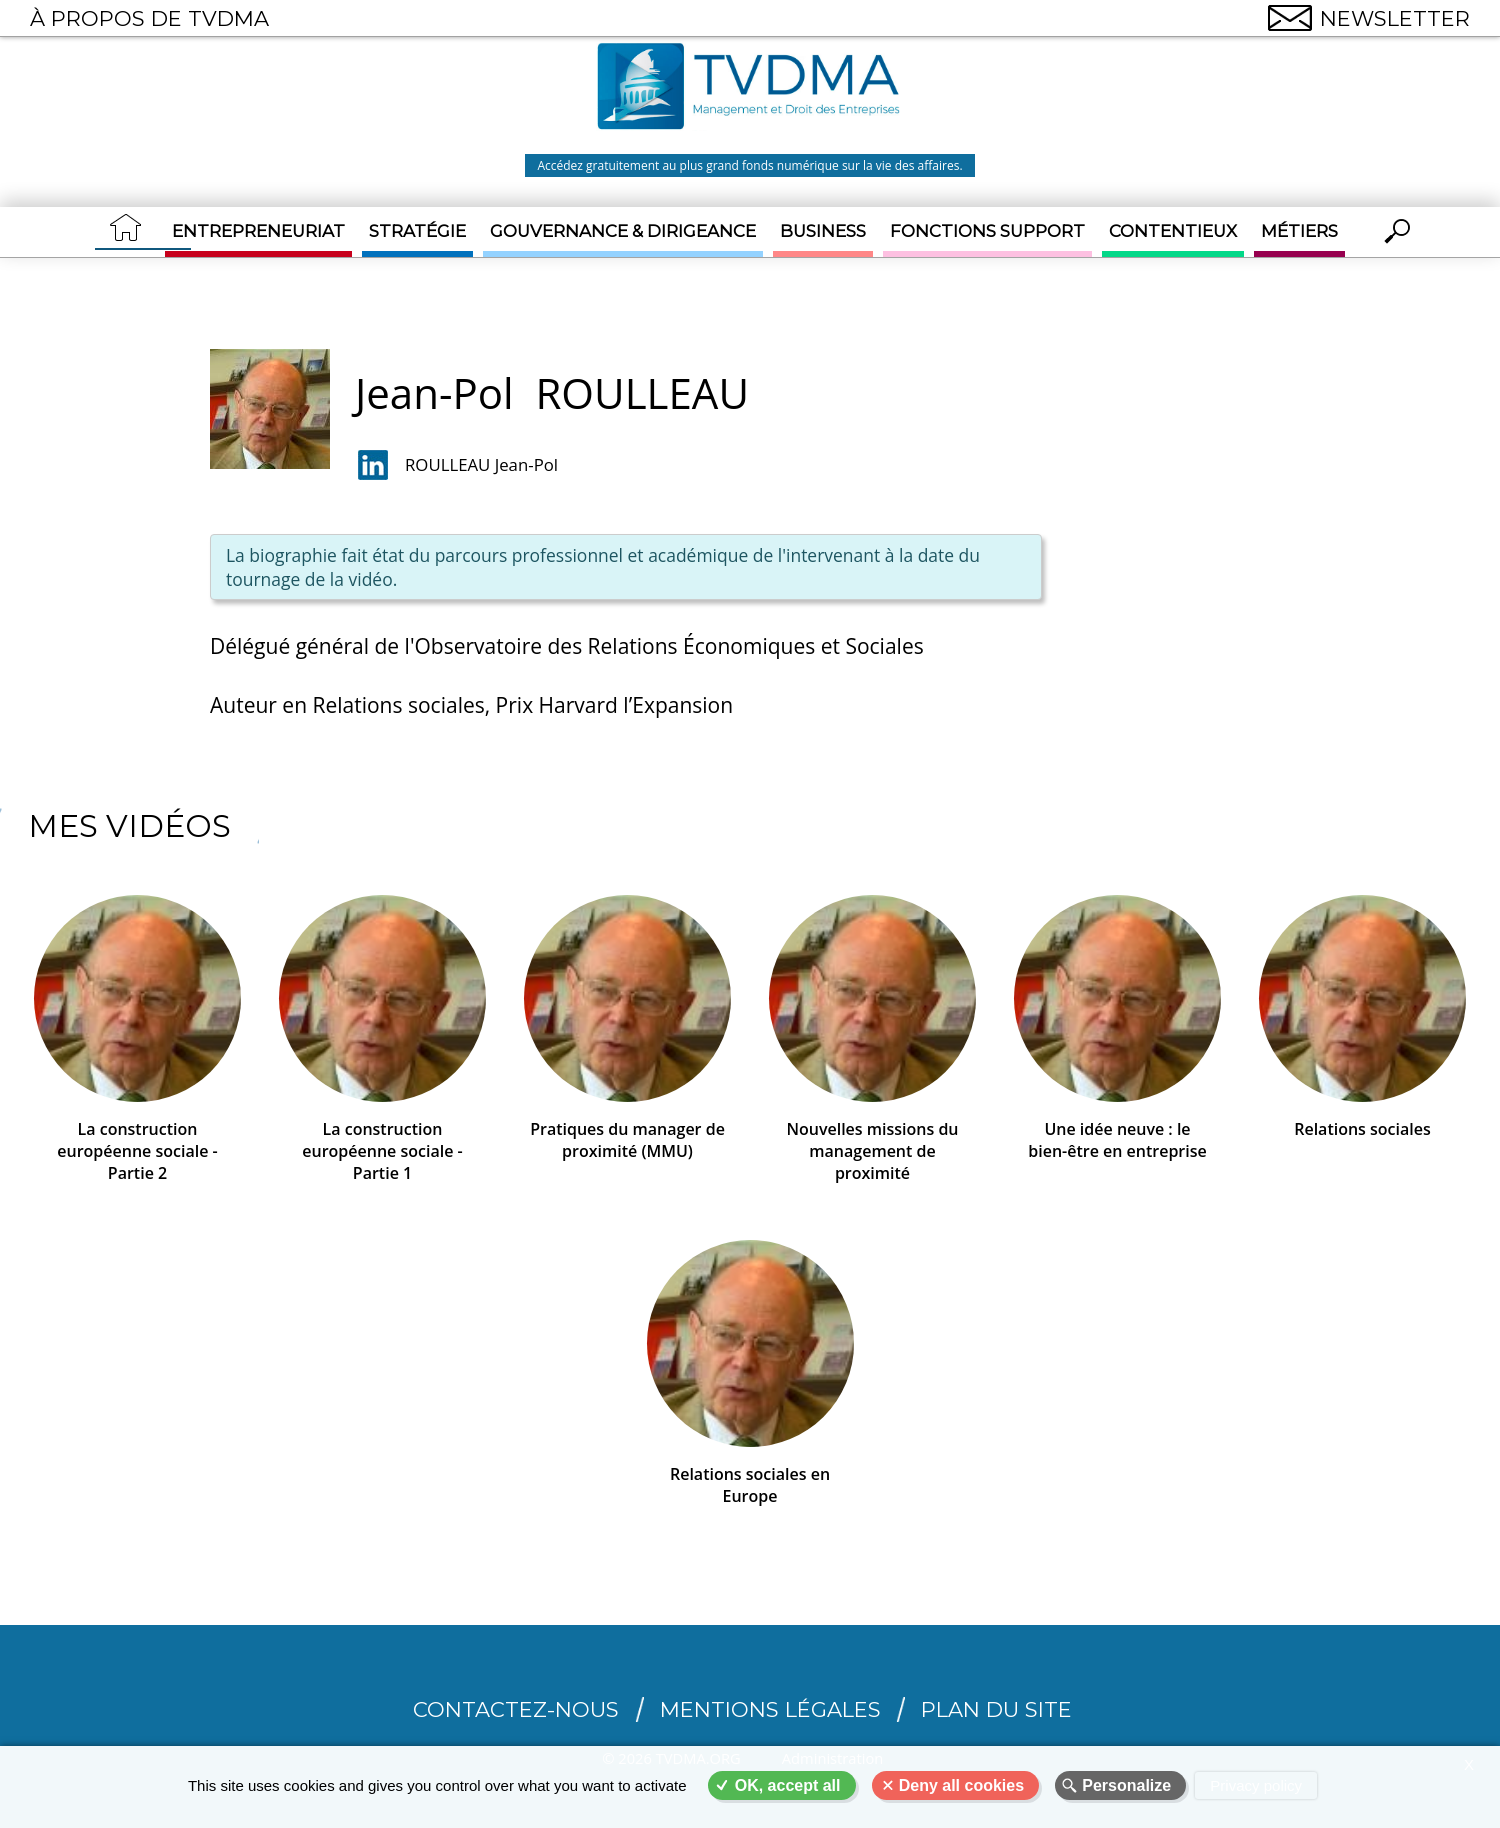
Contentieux (1173, 231)
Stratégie (417, 231)
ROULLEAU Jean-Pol (481, 463)
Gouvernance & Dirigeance (623, 231)
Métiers (1299, 231)
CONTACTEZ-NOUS (516, 1704)
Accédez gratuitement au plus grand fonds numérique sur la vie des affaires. (749, 165)
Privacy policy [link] (1256, 1785)
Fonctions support (987, 231)
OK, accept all (788, 1785)
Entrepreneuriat (258, 231)
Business (823, 231)
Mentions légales (770, 1704)
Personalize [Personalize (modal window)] (1126, 1785)
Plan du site (996, 1704)
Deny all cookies (961, 1785)
